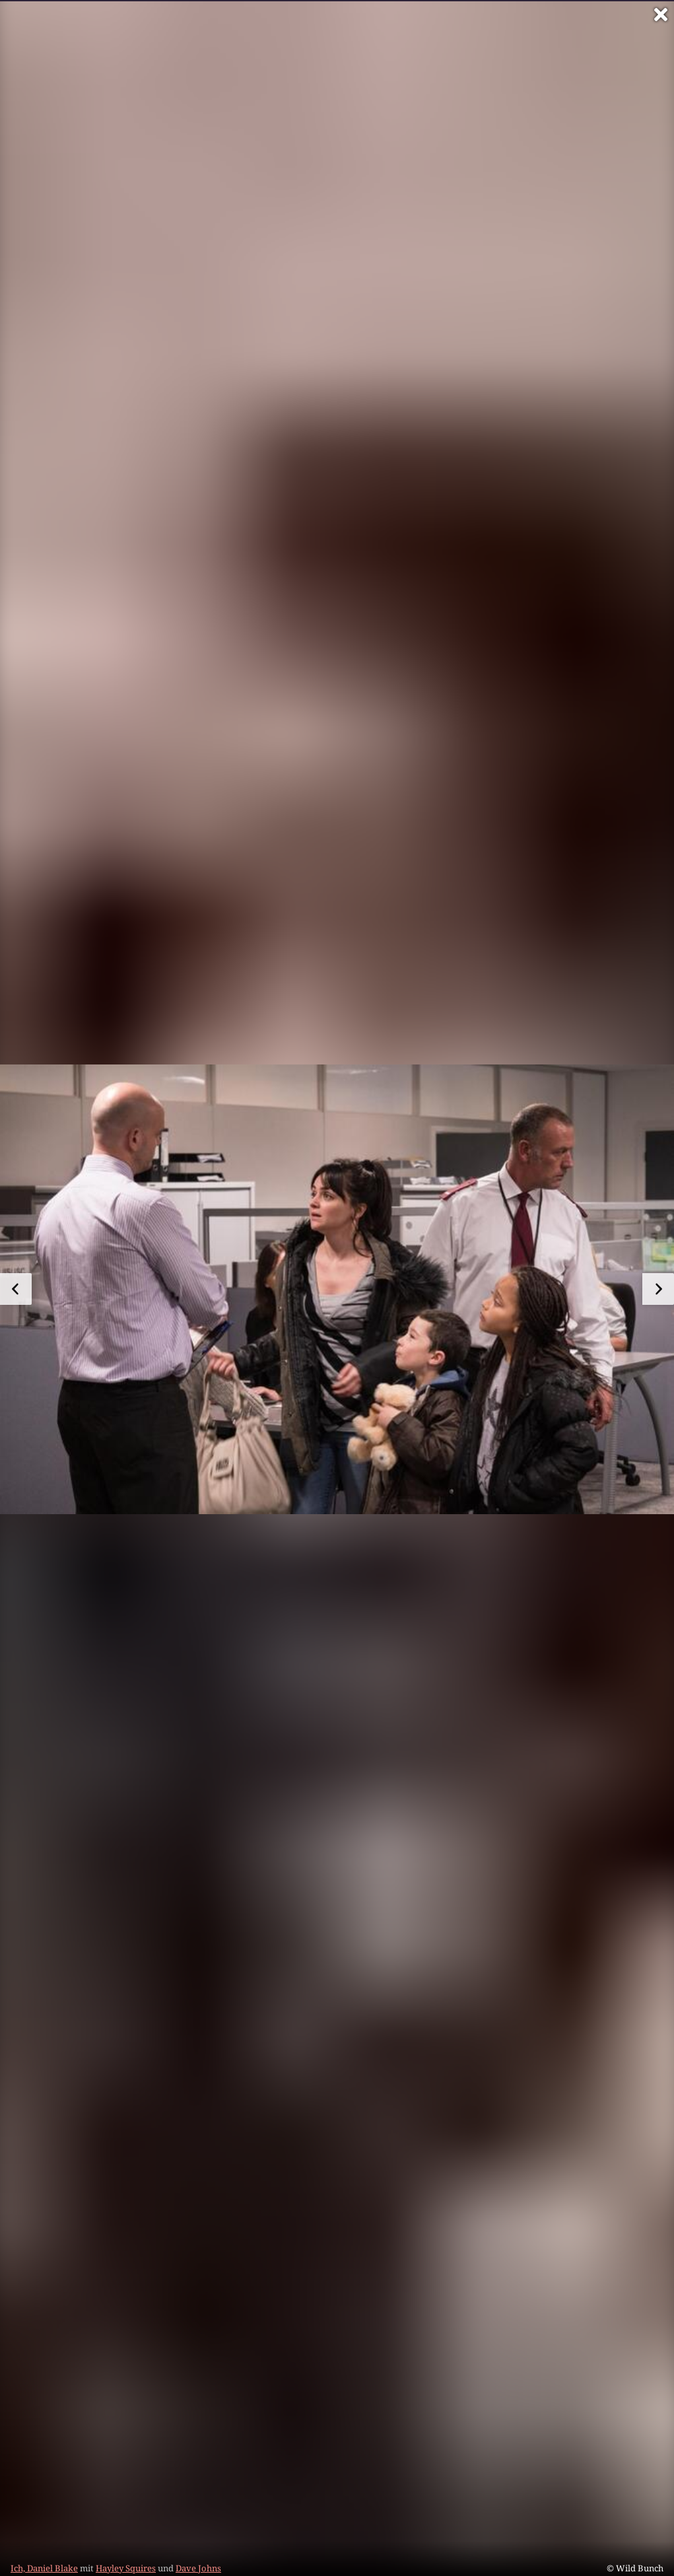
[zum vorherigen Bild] (16, 1289)
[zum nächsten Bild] (658, 1289)
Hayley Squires (126, 2568)
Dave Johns (198, 2568)
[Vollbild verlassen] (661, 14)
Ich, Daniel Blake (44, 2568)
